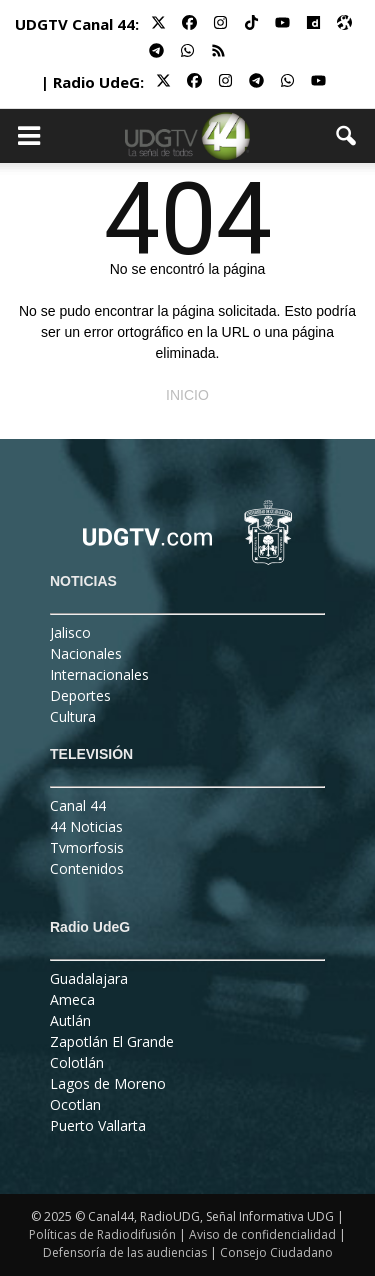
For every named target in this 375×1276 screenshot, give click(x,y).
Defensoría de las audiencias (125, 1252)
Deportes (80, 695)
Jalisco (70, 632)
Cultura (73, 716)
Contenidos (87, 868)
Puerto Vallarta (98, 1125)
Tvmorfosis (87, 847)
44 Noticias (86, 826)
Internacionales (99, 674)
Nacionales (86, 653)
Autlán (70, 1020)
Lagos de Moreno (108, 1083)
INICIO (187, 395)
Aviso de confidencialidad (262, 1234)
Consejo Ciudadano (276, 1252)
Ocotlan (75, 1104)
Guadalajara (89, 978)
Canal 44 (78, 805)
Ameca (72, 999)
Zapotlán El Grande (112, 1041)
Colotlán (77, 1062)
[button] (347, 136)
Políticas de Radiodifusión (102, 1234)
